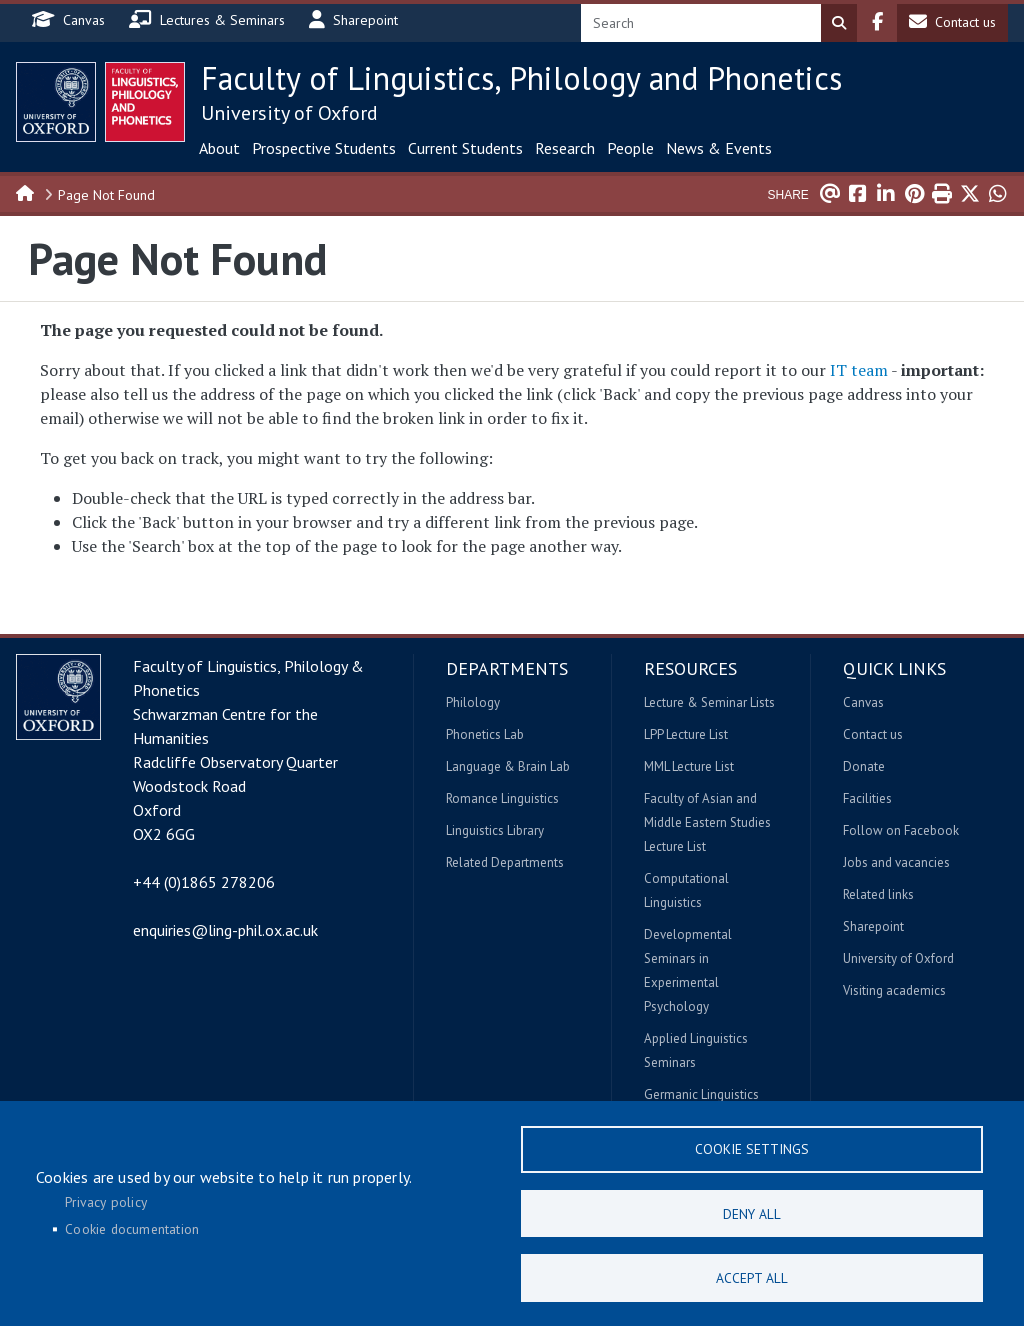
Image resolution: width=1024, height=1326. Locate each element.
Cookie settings (752, 1147)
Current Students (465, 148)
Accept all (752, 1277)
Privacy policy (106, 1200)
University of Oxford (289, 113)
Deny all (752, 1212)
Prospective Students (324, 148)
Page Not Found (106, 195)
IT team (859, 370)
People (630, 148)
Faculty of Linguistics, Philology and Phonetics (521, 78)
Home (26, 192)
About (219, 148)
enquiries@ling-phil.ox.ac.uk (225, 930)
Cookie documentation (132, 1228)
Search (839, 23)
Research (565, 148)
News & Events (719, 148)
